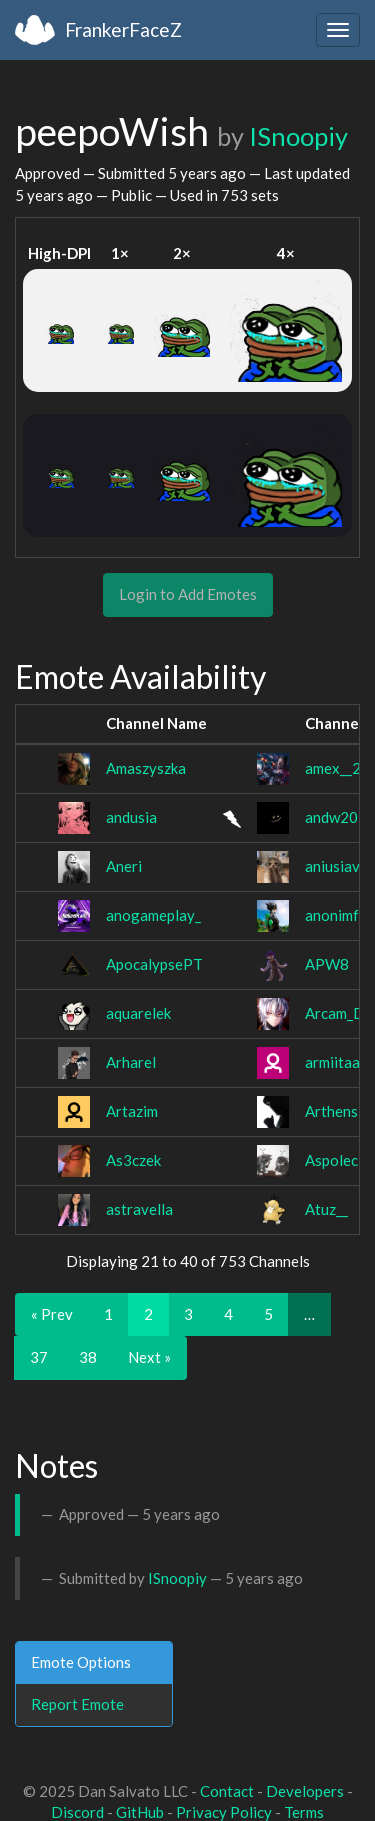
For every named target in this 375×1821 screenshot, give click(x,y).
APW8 (327, 964)
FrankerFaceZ (123, 29)
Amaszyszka (146, 768)
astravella (139, 1209)
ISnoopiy (298, 136)
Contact (227, 1791)
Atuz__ (326, 1209)
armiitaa (332, 1062)
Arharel (131, 1062)
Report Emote (77, 1704)
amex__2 (333, 768)
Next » (149, 1357)
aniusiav (332, 866)
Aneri (124, 866)
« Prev (52, 1314)
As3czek (133, 1160)
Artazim (132, 1111)
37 (39, 1357)
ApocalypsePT (154, 964)
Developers (305, 1791)
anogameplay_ (153, 915)
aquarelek (138, 1013)
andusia (131, 817)
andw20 (331, 817)
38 (88, 1357)
